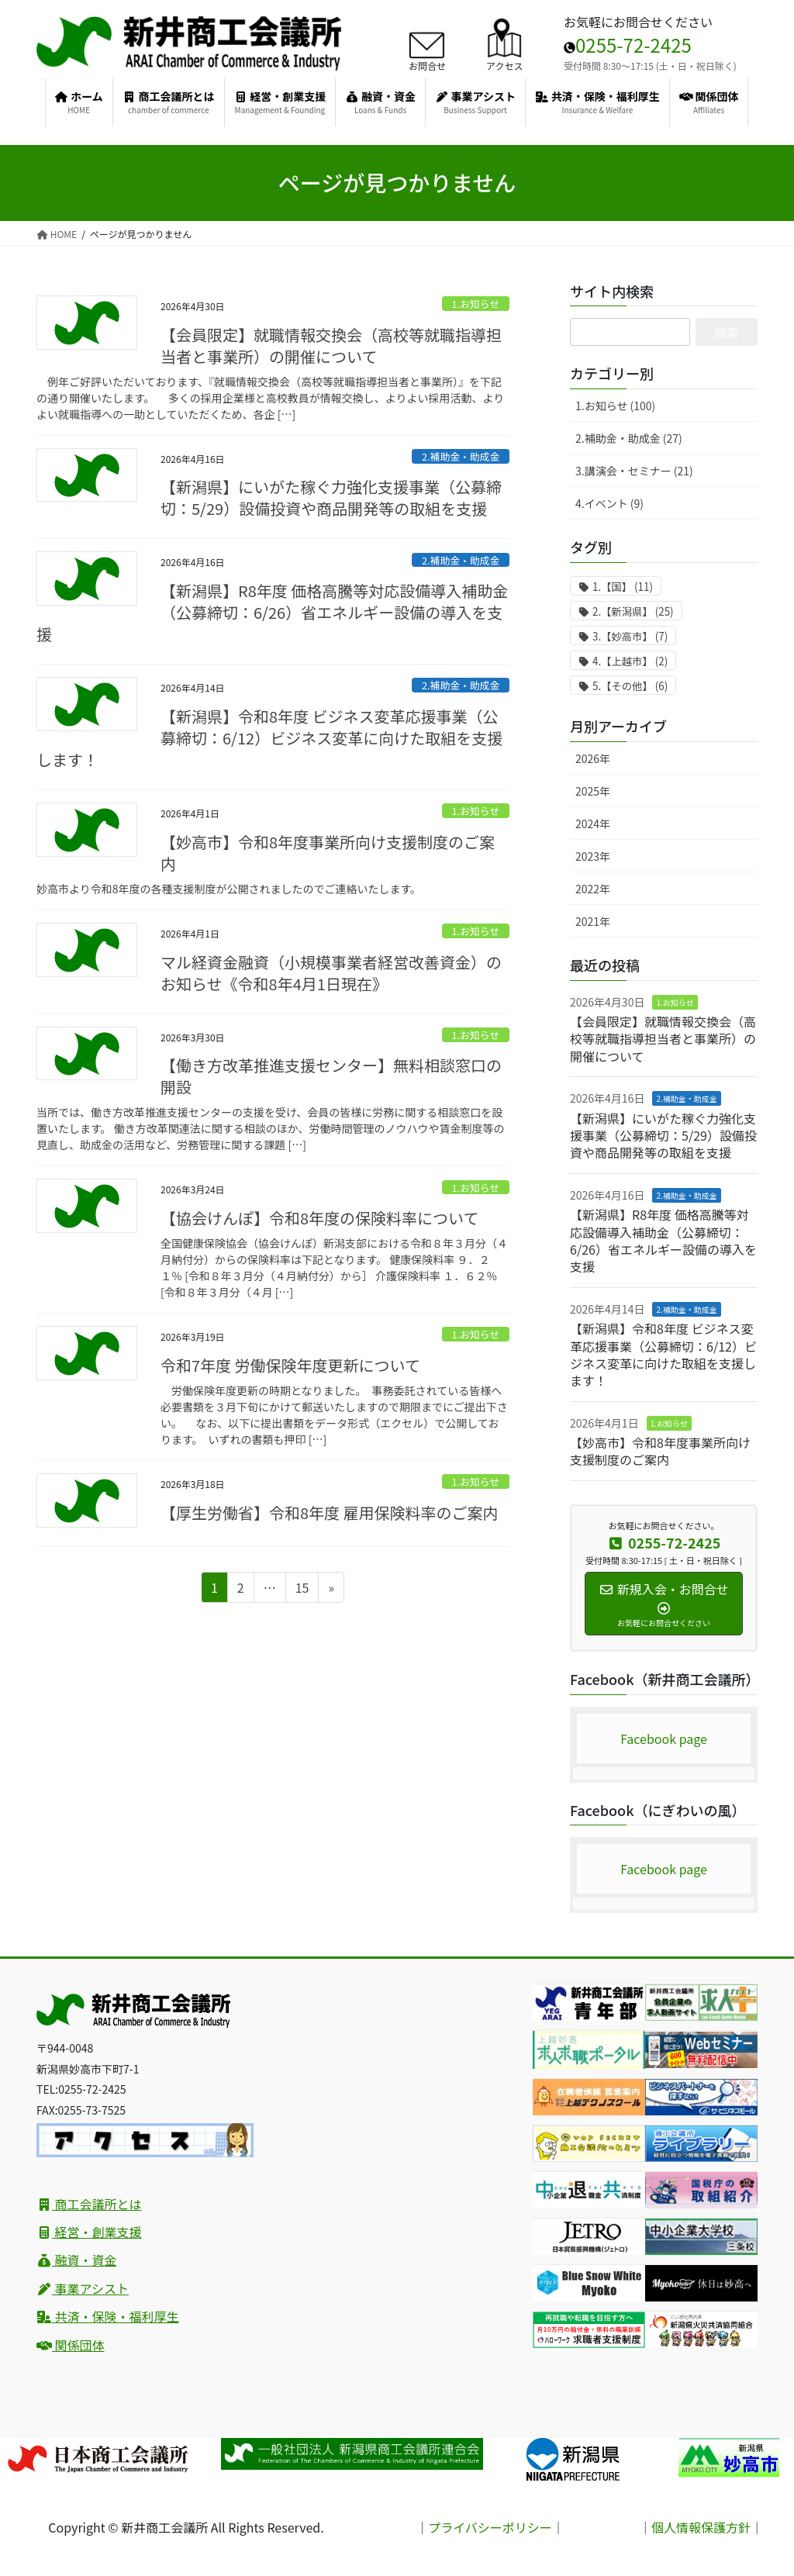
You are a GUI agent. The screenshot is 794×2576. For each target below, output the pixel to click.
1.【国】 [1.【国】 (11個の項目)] (622, 586)
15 (302, 1589)
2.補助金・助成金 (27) (628, 438)
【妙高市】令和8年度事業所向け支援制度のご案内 (328, 852)
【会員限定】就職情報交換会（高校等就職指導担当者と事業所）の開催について (331, 345)
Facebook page (663, 1738)
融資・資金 (76, 2259)
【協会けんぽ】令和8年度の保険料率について (320, 1218)
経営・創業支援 (89, 2231)
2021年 (592, 921)
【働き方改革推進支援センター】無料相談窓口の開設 (331, 1076)
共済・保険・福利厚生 (107, 2316)
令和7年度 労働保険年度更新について (290, 1365)
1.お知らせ (476, 303)
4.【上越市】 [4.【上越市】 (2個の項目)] (630, 661)
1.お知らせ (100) (615, 405)
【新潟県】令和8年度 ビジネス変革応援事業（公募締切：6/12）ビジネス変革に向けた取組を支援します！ (269, 738)
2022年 (592, 888)
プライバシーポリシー (490, 2527)
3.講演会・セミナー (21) (634, 470)
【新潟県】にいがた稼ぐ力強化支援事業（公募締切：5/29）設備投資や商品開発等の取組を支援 (331, 497)
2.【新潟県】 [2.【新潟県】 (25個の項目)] (633, 611)
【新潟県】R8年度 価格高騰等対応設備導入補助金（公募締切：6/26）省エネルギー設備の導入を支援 (272, 612)
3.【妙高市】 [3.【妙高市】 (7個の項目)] (630, 636)
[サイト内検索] (630, 332)
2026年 (592, 758)
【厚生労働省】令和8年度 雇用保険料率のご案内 (330, 1512)
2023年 (592, 856)
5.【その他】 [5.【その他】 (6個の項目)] (630, 686)
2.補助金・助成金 (460, 456)
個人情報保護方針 (701, 2527)
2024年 (592, 823)
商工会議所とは (89, 2203)
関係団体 (70, 2345)
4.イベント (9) (609, 503)
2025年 (592, 791)
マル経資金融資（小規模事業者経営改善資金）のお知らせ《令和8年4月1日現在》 (331, 973)
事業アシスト (82, 2288)
